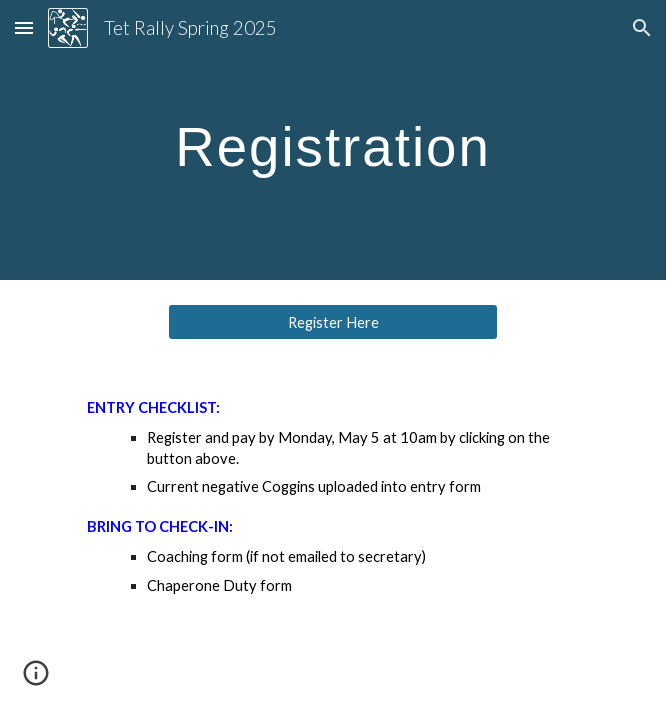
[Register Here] (332, 322)
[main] (332, 140)
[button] (24, 27)
